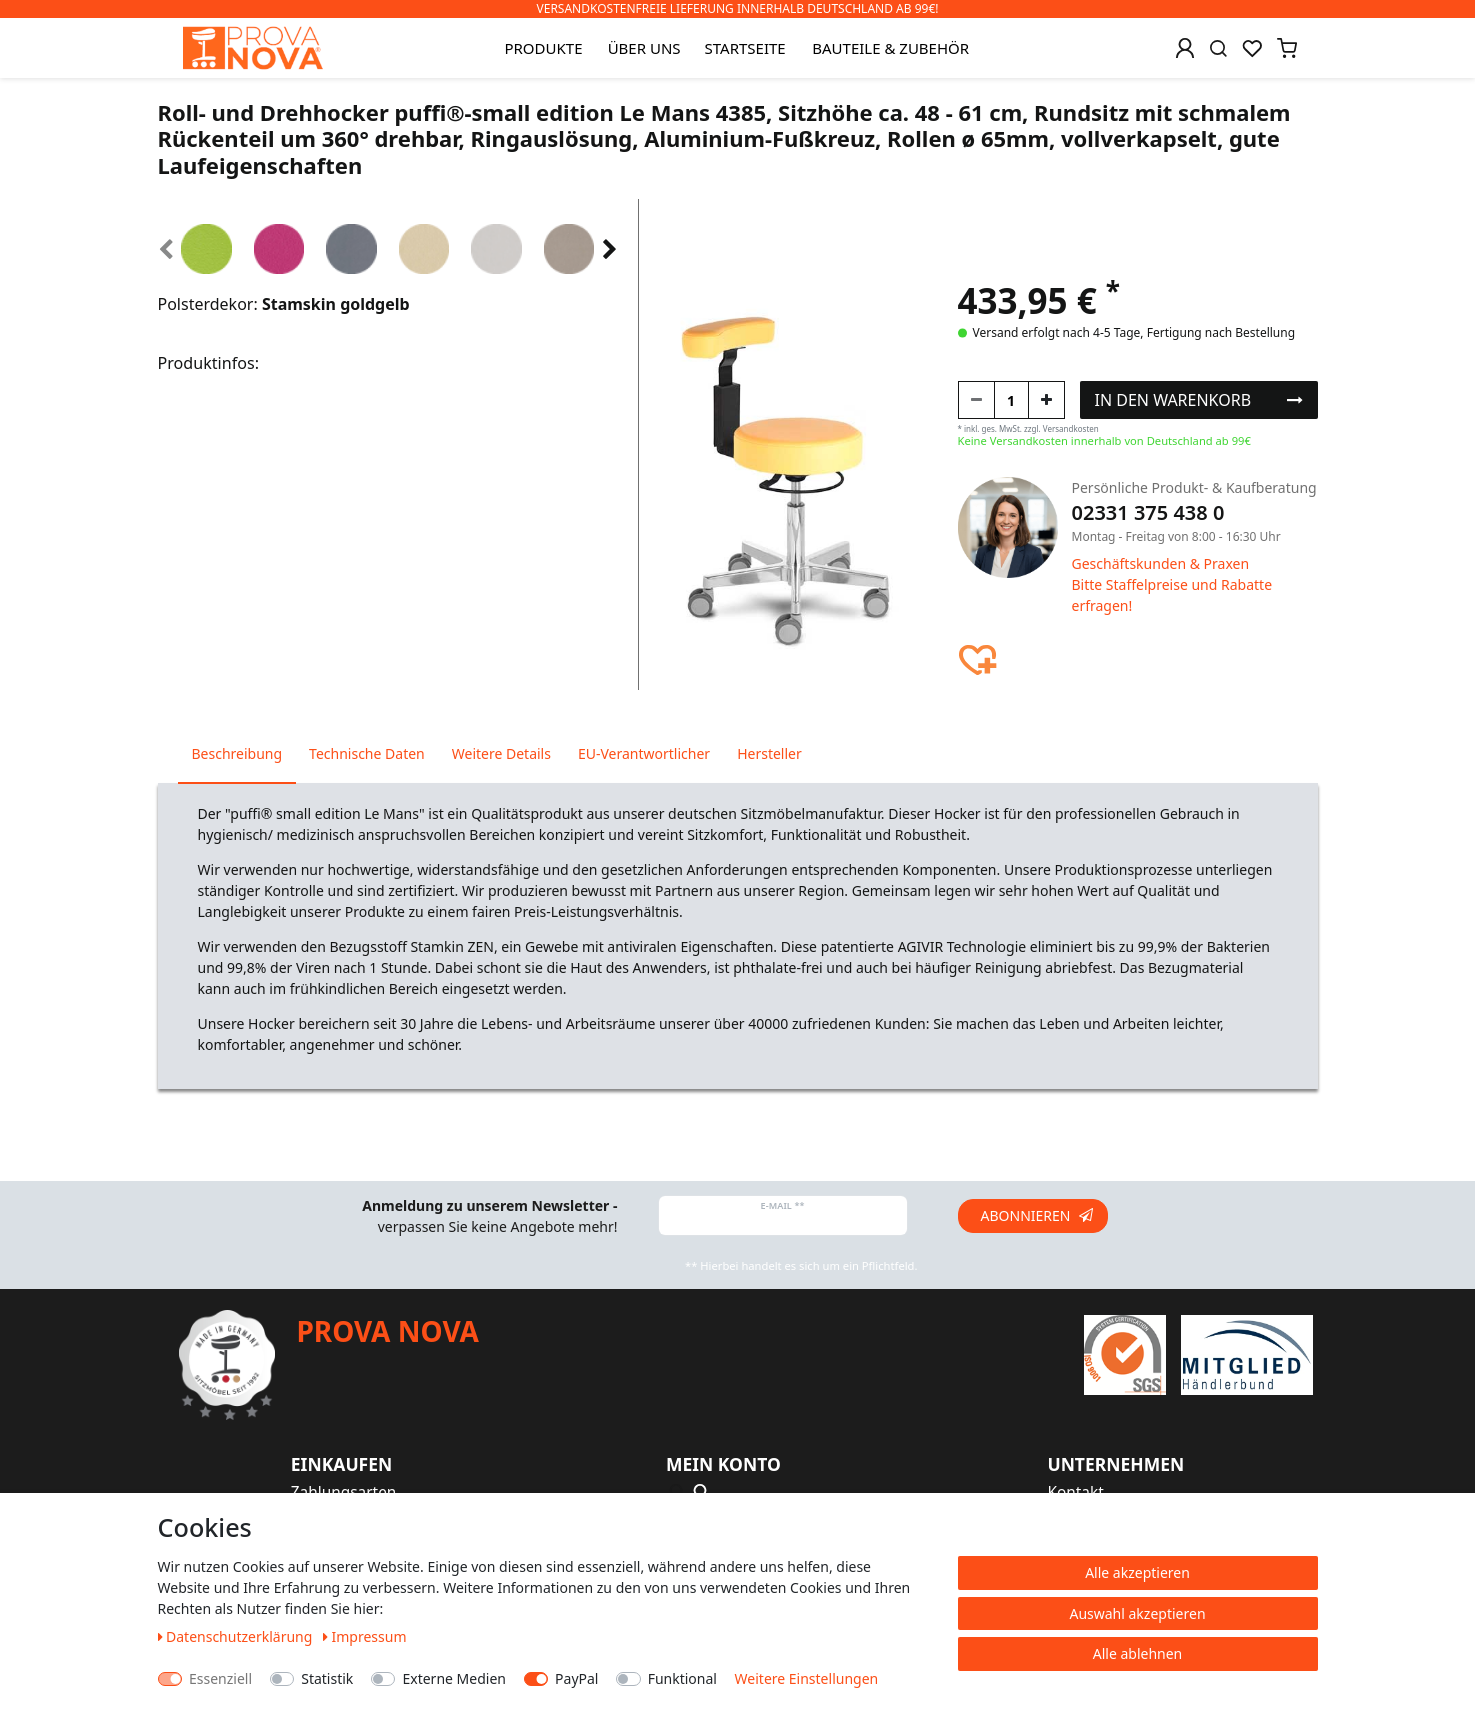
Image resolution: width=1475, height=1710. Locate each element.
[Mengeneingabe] (1011, 400)
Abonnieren (1037, 1215)
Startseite (745, 48)
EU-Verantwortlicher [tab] (644, 753)
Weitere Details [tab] (501, 753)
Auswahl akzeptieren (1137, 1613)
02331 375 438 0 (1148, 512)
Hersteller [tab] (769, 753)
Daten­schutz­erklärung (237, 1636)
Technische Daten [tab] (367, 753)
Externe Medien (453, 1678)
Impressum (365, 1636)
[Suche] (1218, 48)
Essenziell (220, 1678)
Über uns (644, 48)
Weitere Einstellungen (807, 1678)
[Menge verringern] (976, 400)
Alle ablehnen (1138, 1653)
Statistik (327, 1678)
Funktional (682, 1678)
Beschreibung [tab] (237, 753)
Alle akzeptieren (1137, 1572)
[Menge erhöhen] (1046, 400)
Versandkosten (1071, 428)
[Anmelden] (1185, 48)
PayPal (576, 1678)
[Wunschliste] (1252, 48)
